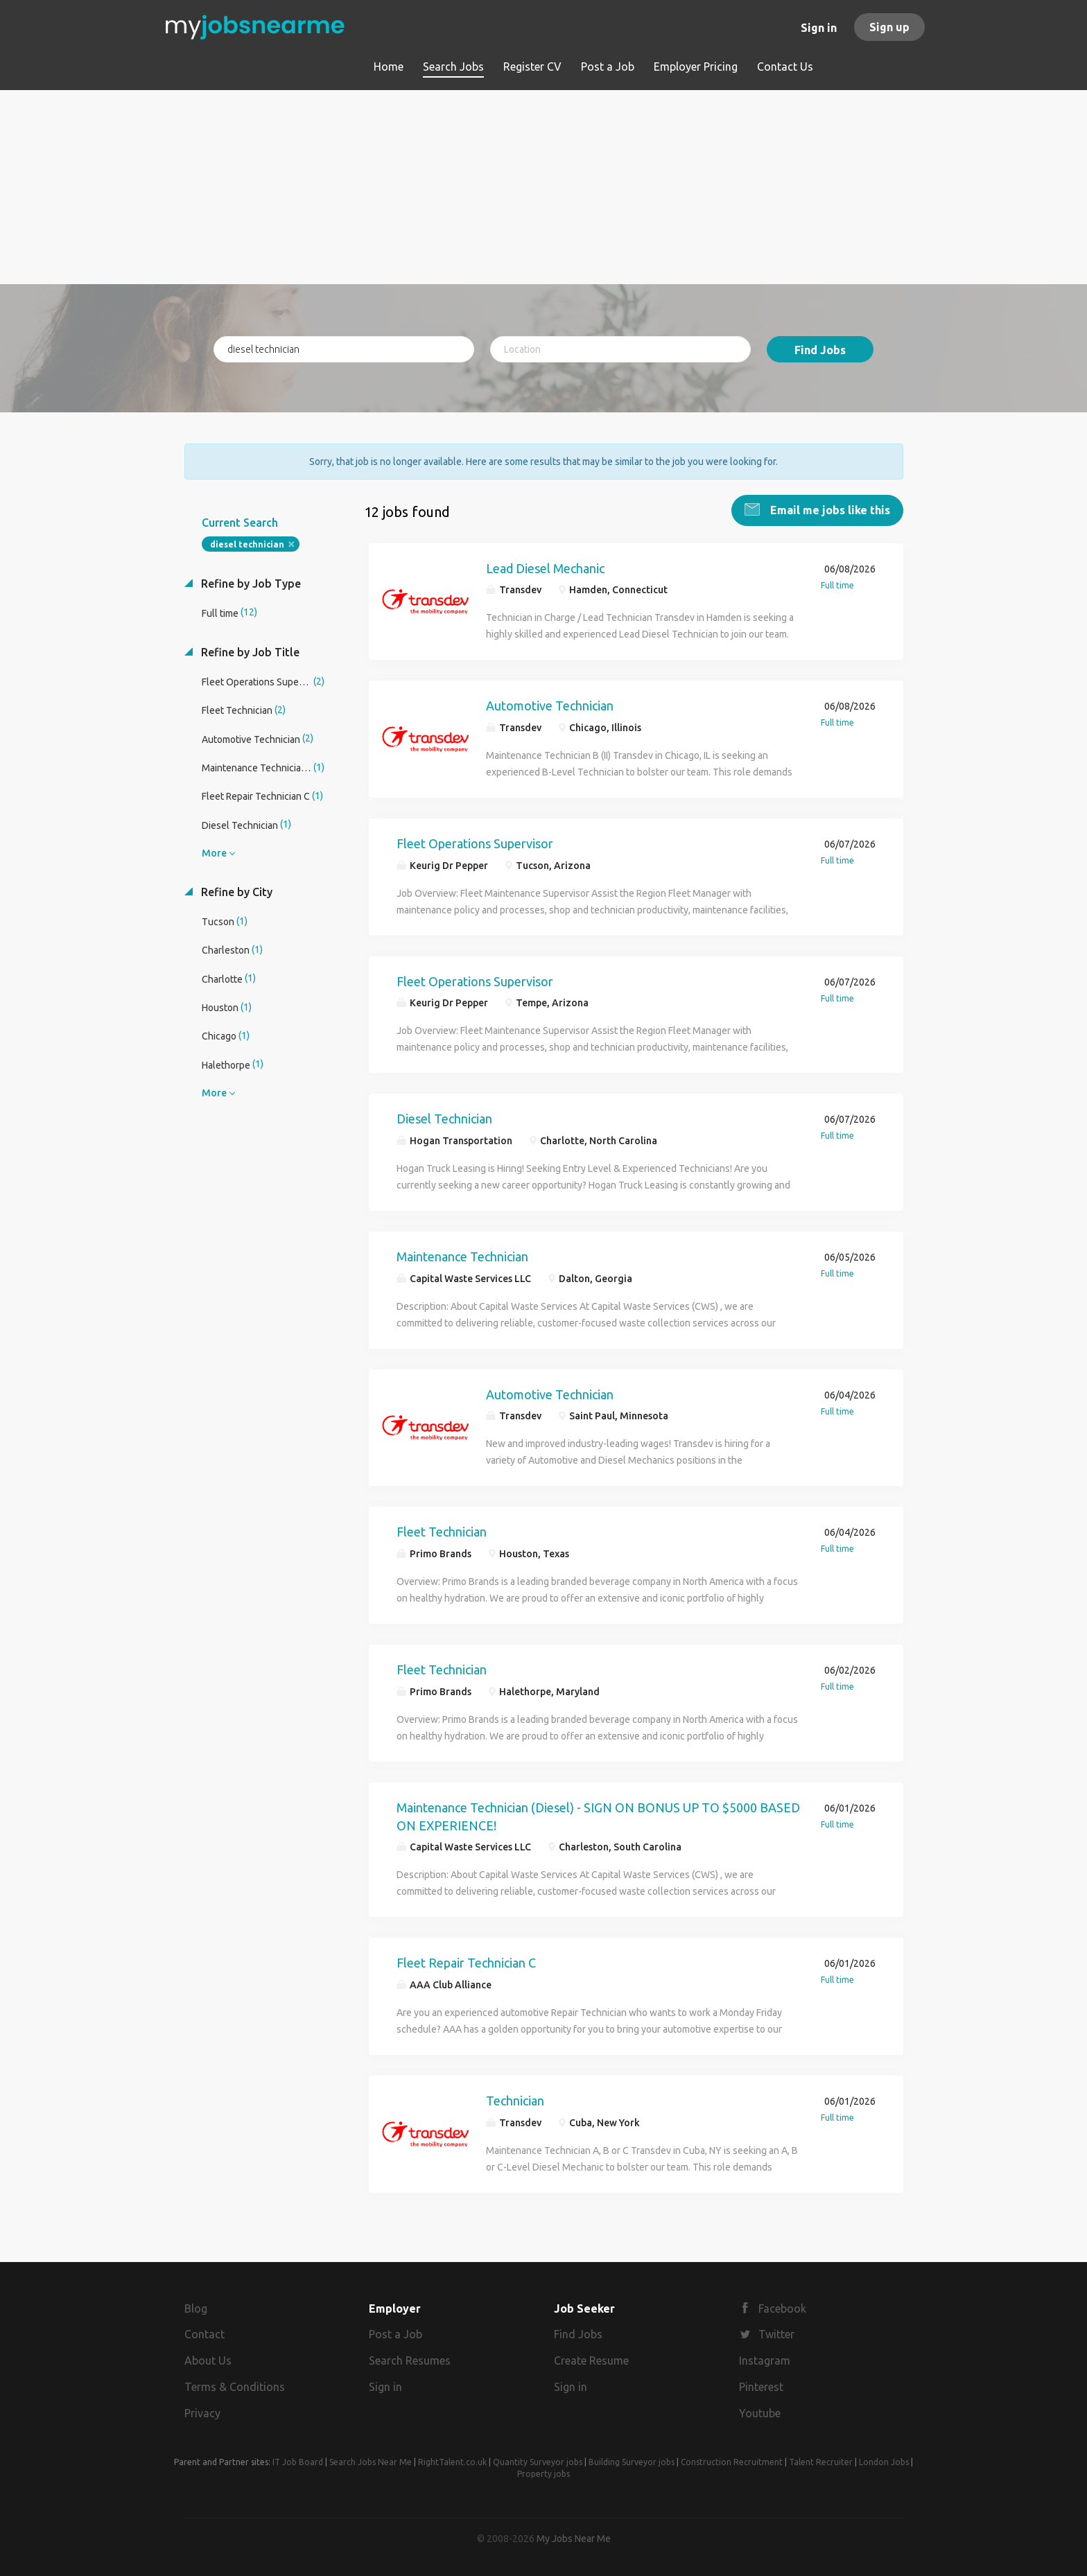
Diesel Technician (444, 1118)
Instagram (764, 2360)
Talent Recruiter (821, 2460)
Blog (195, 2307)
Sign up (889, 27)
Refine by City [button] (235, 890)
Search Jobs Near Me (370, 2460)
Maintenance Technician (462, 1255)
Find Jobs (820, 350)
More (214, 851)
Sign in (819, 27)
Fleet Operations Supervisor (475, 842)
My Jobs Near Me (574, 2537)
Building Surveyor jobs (632, 2460)
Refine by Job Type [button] (249, 582)
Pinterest (761, 2385)
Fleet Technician (442, 1531)
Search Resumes (410, 2360)
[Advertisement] (543, 187)
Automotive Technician (550, 704)
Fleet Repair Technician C (466, 1961)
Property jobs (543, 2472)
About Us (208, 2360)
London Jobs (884, 2460)
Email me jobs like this (828, 508)
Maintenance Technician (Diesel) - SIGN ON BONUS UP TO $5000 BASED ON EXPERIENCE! (598, 1815)
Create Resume (591, 2360)
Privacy (202, 2412)
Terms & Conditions (234, 2385)
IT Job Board (297, 2460)
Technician (515, 2099)
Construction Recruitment (732, 2460)
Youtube (760, 2412)
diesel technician (247, 542)
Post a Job (395, 2333)
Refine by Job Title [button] (248, 651)
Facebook (782, 2307)
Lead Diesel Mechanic (545, 567)
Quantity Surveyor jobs (537, 2460)
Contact (204, 2333)
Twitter (776, 2333)
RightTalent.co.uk (452, 2460)
